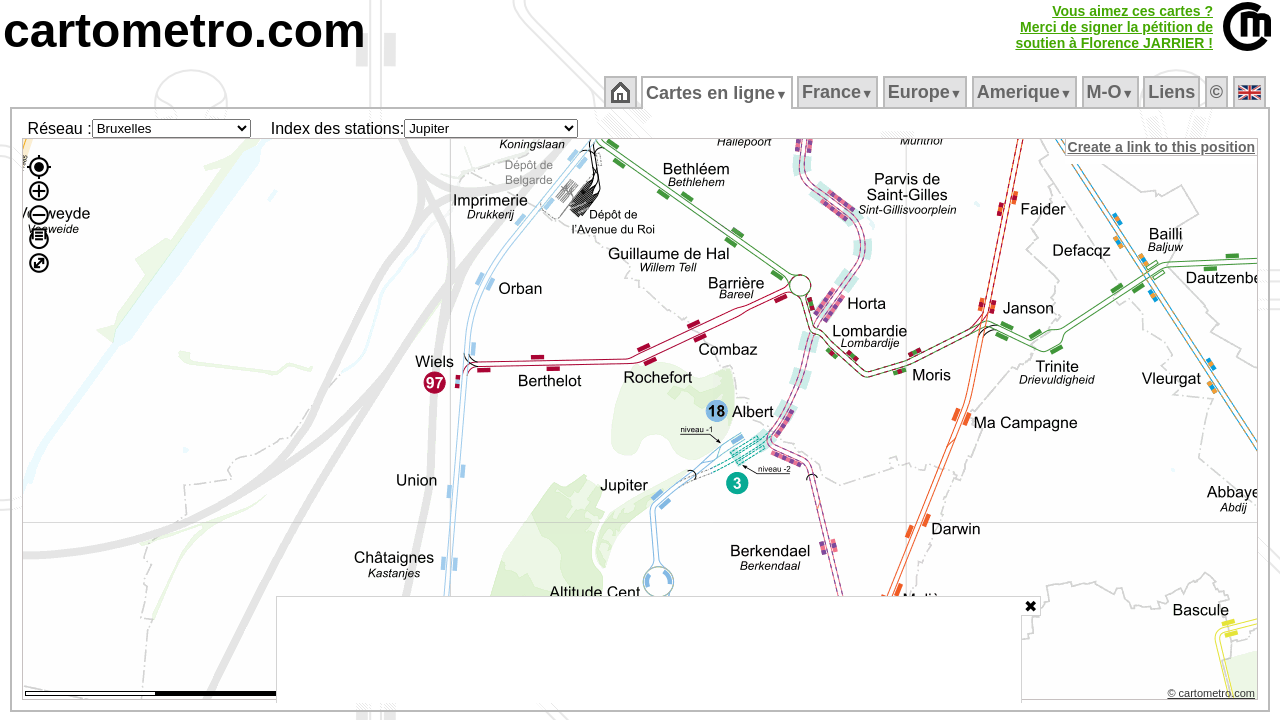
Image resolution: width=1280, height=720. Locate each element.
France (838, 92)
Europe (926, 92)
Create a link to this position (1162, 147)
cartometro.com (184, 30)
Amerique (1025, 92)
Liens (1173, 92)
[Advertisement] (649, 650)
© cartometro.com (1213, 696)
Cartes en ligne (718, 93)
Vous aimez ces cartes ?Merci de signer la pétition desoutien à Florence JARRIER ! (1114, 27)
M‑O (1111, 92)
